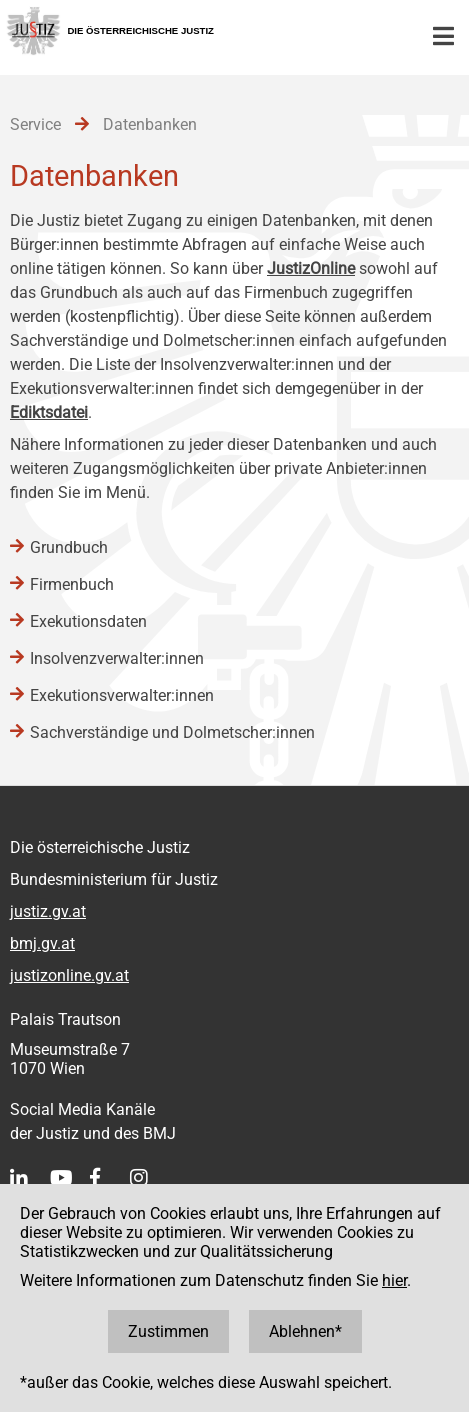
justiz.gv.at (48, 911)
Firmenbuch (72, 584)
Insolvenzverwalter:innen (117, 658)
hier (394, 1280)
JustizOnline (311, 268)
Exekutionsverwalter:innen (122, 695)
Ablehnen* (305, 1331)
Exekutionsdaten (88, 621)
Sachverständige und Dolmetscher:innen (172, 732)
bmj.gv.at (42, 943)
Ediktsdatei (49, 412)
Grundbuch (69, 547)
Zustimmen (168, 1331)
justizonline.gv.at (69, 975)
